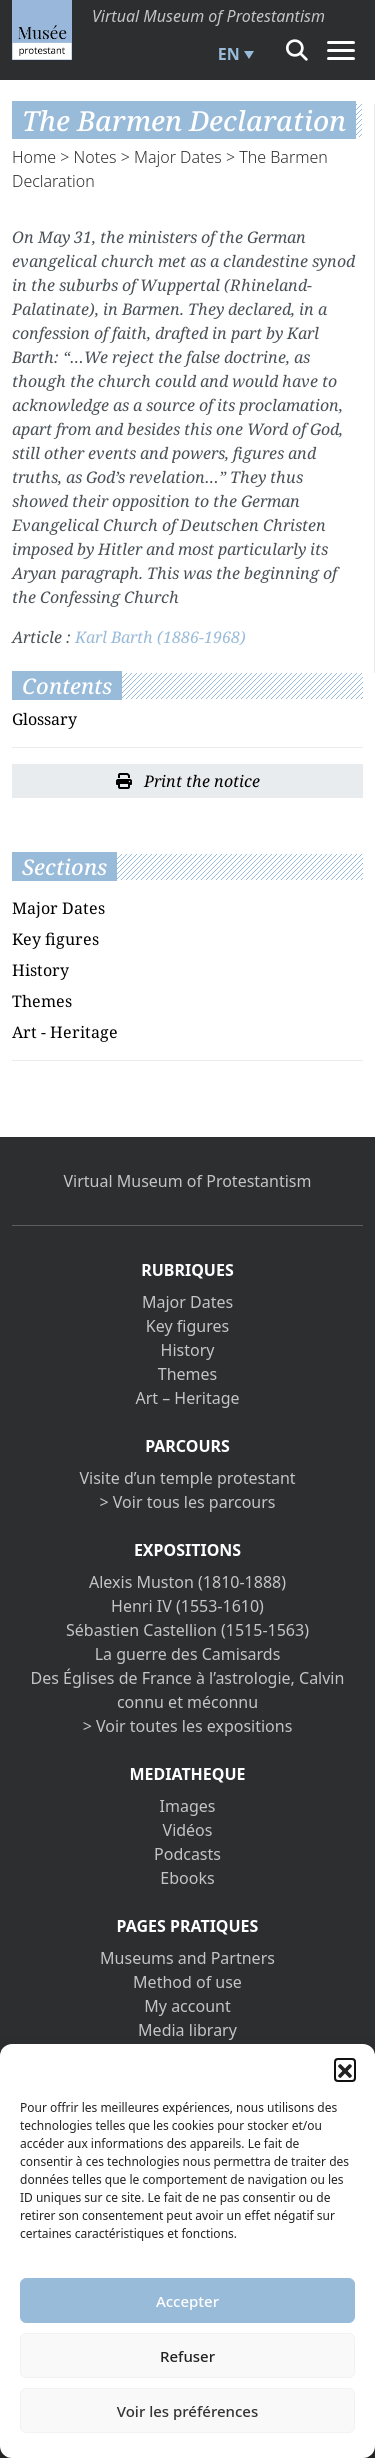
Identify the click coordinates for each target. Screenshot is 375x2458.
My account (187, 2006)
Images (188, 1806)
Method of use (187, 1982)
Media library (187, 2030)
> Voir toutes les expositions (188, 1726)
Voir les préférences (187, 2411)
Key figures (55, 939)
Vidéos (188, 1830)
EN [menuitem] (229, 54)
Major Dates (178, 157)
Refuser (187, 2356)
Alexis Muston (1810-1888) (187, 1582)
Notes (95, 157)
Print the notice (188, 781)
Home (34, 157)
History (40, 970)
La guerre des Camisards (188, 1654)
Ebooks (187, 1878)
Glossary (44, 719)
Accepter (187, 2301)
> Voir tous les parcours (188, 1502)
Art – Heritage (187, 1398)
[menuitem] (233, 54)
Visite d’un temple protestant (187, 1478)
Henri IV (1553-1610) (187, 1606)
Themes (42, 1001)
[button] (345, 2069)
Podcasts (187, 1854)
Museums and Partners (187, 1958)
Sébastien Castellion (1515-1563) (187, 1630)
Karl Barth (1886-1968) (160, 637)
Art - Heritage (65, 1032)
